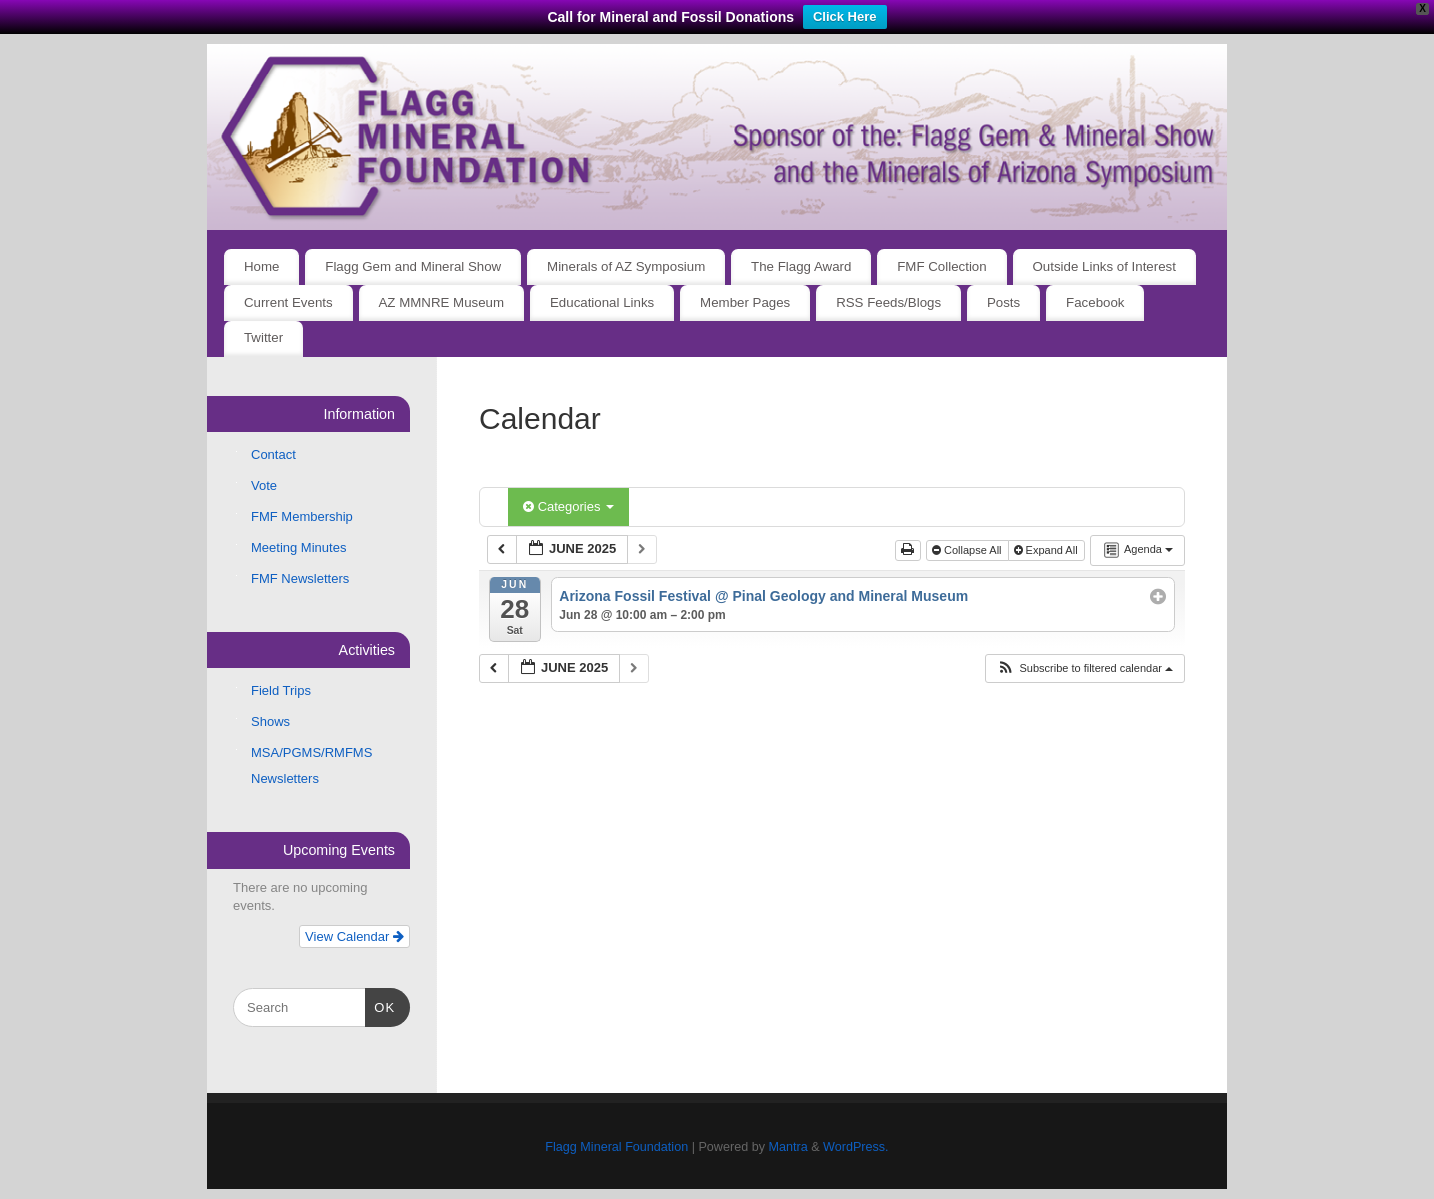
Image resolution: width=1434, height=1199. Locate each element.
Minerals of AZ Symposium (626, 266)
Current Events (288, 302)
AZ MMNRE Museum (442, 302)
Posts (1003, 302)
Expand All (1047, 550)
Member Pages (745, 302)
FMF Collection (941, 266)
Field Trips (281, 690)
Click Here (845, 16)
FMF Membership (302, 516)
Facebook (1095, 302)
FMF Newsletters (300, 578)
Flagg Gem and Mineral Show (413, 266)
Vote (264, 485)
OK (380, 1005)
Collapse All (968, 550)
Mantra (787, 1147)
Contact (273, 454)
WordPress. (856, 1147)
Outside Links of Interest (1104, 266)
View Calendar (354, 936)
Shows (270, 721)
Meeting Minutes (298, 547)
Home (261, 266)
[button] (1084, 668)
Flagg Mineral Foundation (616, 1147)
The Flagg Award (801, 266)
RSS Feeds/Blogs (888, 302)
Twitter (263, 337)
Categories (568, 506)
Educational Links (602, 302)
